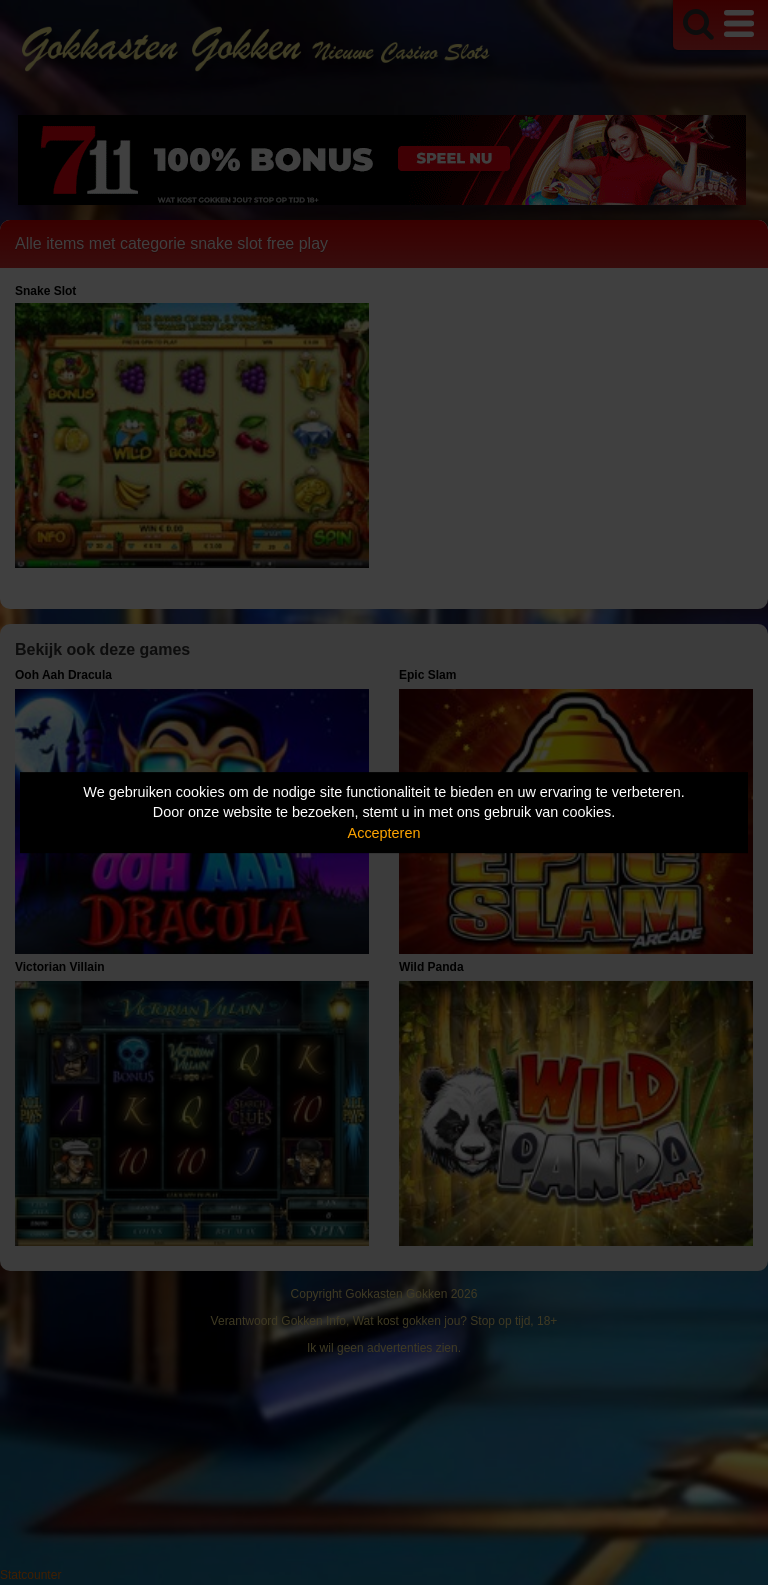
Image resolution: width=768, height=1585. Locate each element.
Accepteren (384, 833)
